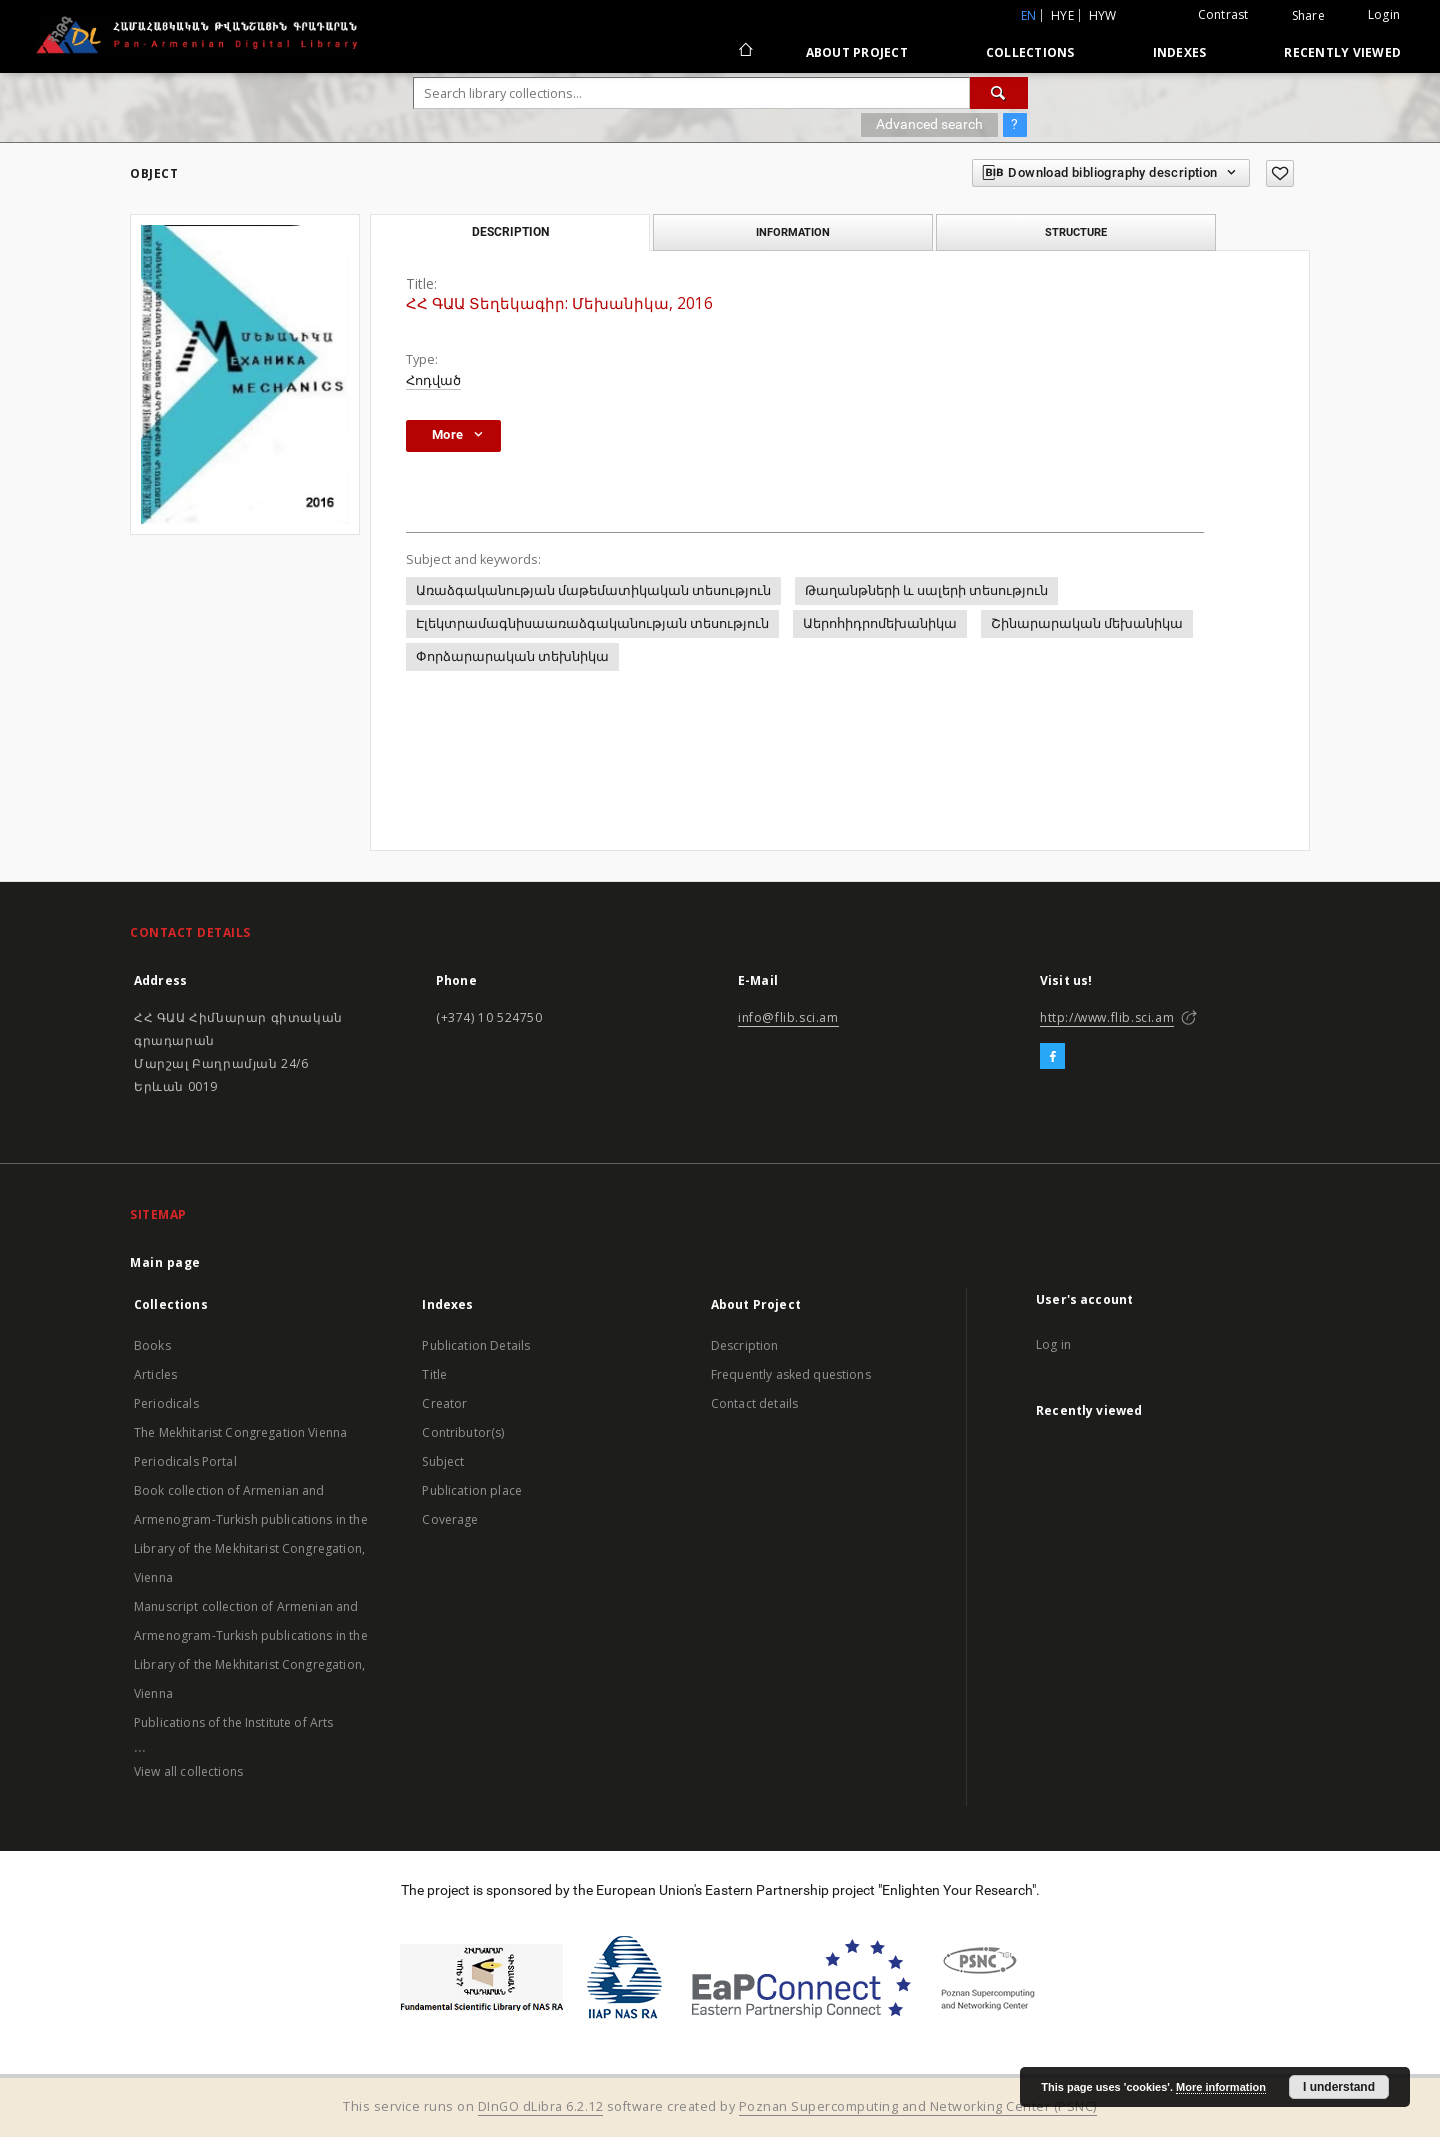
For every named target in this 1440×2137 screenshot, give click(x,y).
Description (745, 1345)
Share (1308, 16)
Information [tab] (793, 232)
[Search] (999, 93)
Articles (155, 1374)
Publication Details (476, 1345)
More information (1221, 2087)
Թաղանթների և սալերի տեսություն (926, 590)
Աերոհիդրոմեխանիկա (880, 623)
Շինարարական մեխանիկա (1087, 623)
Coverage (450, 1519)
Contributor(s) (463, 1432)
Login (1384, 14)
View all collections (188, 1771)
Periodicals (166, 1403)
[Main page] (744, 52)
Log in (1053, 1344)
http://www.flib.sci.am (1107, 1017)
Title (434, 1374)
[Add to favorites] (1280, 173)
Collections (1030, 52)
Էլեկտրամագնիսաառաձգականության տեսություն (592, 623)
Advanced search (929, 124)
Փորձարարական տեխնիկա (512, 656)
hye (1062, 15)
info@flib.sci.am (788, 1017)
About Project (857, 52)
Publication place (472, 1490)
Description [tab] (510, 232)
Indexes (1180, 52)
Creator (444, 1403)
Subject (443, 1461)
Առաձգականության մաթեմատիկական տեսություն (593, 590)
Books (152, 1345)
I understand (1339, 2087)
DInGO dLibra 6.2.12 (541, 2106)
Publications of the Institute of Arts (234, 1722)
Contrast (1223, 14)
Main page (165, 1262)
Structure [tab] (1076, 232)
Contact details (754, 1403)
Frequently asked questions (791, 1374)
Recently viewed (1342, 52)
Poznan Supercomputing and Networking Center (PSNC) (918, 2106)
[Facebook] (1052, 1057)
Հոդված (433, 380)
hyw (1103, 15)
